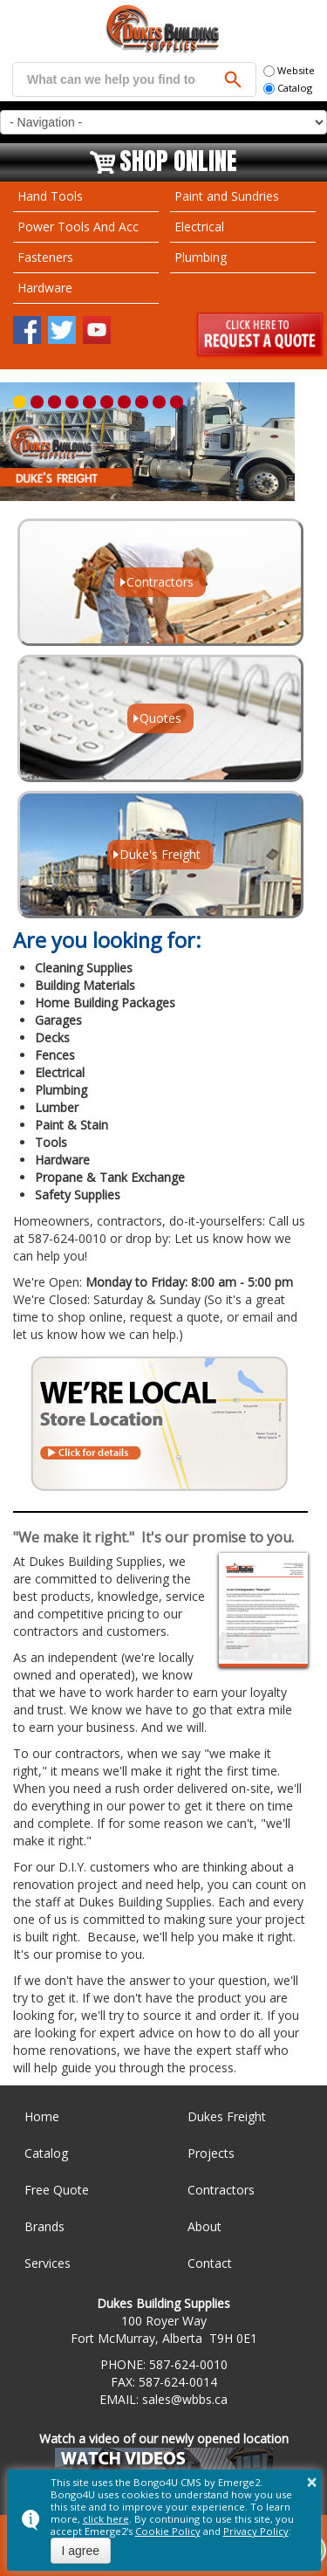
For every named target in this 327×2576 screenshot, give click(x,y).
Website (289, 70)
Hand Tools (50, 196)
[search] (111, 79)
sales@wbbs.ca (185, 2399)
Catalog (287, 87)
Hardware (44, 287)
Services (47, 2263)
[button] (19, 402)
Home (41, 2116)
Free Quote (56, 2189)
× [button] (312, 2481)
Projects (211, 2153)
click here (106, 2518)
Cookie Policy (168, 2531)
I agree (81, 2551)
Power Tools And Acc (78, 226)
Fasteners (45, 257)
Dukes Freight (226, 2116)
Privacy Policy (256, 2531)
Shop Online (178, 162)
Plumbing (200, 257)
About (204, 2226)
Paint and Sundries (226, 196)
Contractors (221, 2189)
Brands (44, 2226)
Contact (209, 2263)
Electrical (199, 226)
